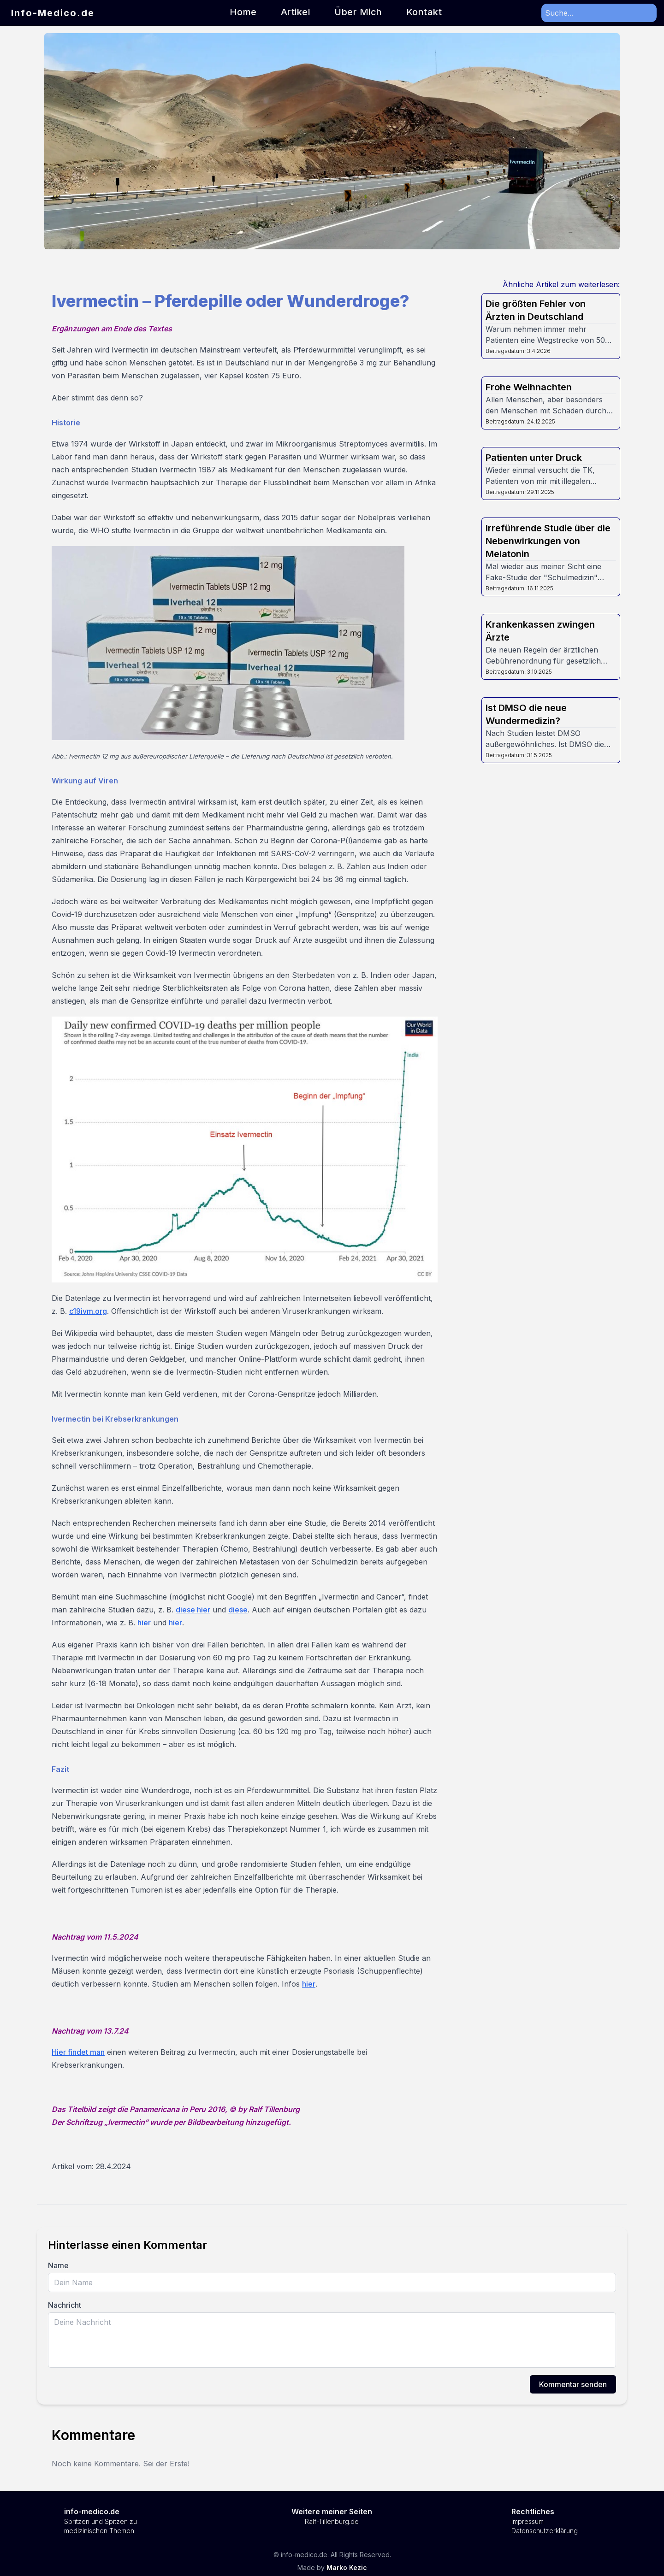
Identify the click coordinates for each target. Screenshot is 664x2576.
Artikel (296, 12)
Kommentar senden (573, 2384)
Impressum (527, 2521)
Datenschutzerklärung (544, 2531)
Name (58, 2265)
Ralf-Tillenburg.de (332, 2521)
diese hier (193, 1609)
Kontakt (424, 12)
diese (238, 1609)
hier (144, 1622)
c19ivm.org (88, 1311)
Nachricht (64, 2305)
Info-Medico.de (53, 12)
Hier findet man (78, 2052)
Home (243, 12)
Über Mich (358, 12)
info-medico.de (91, 2511)
